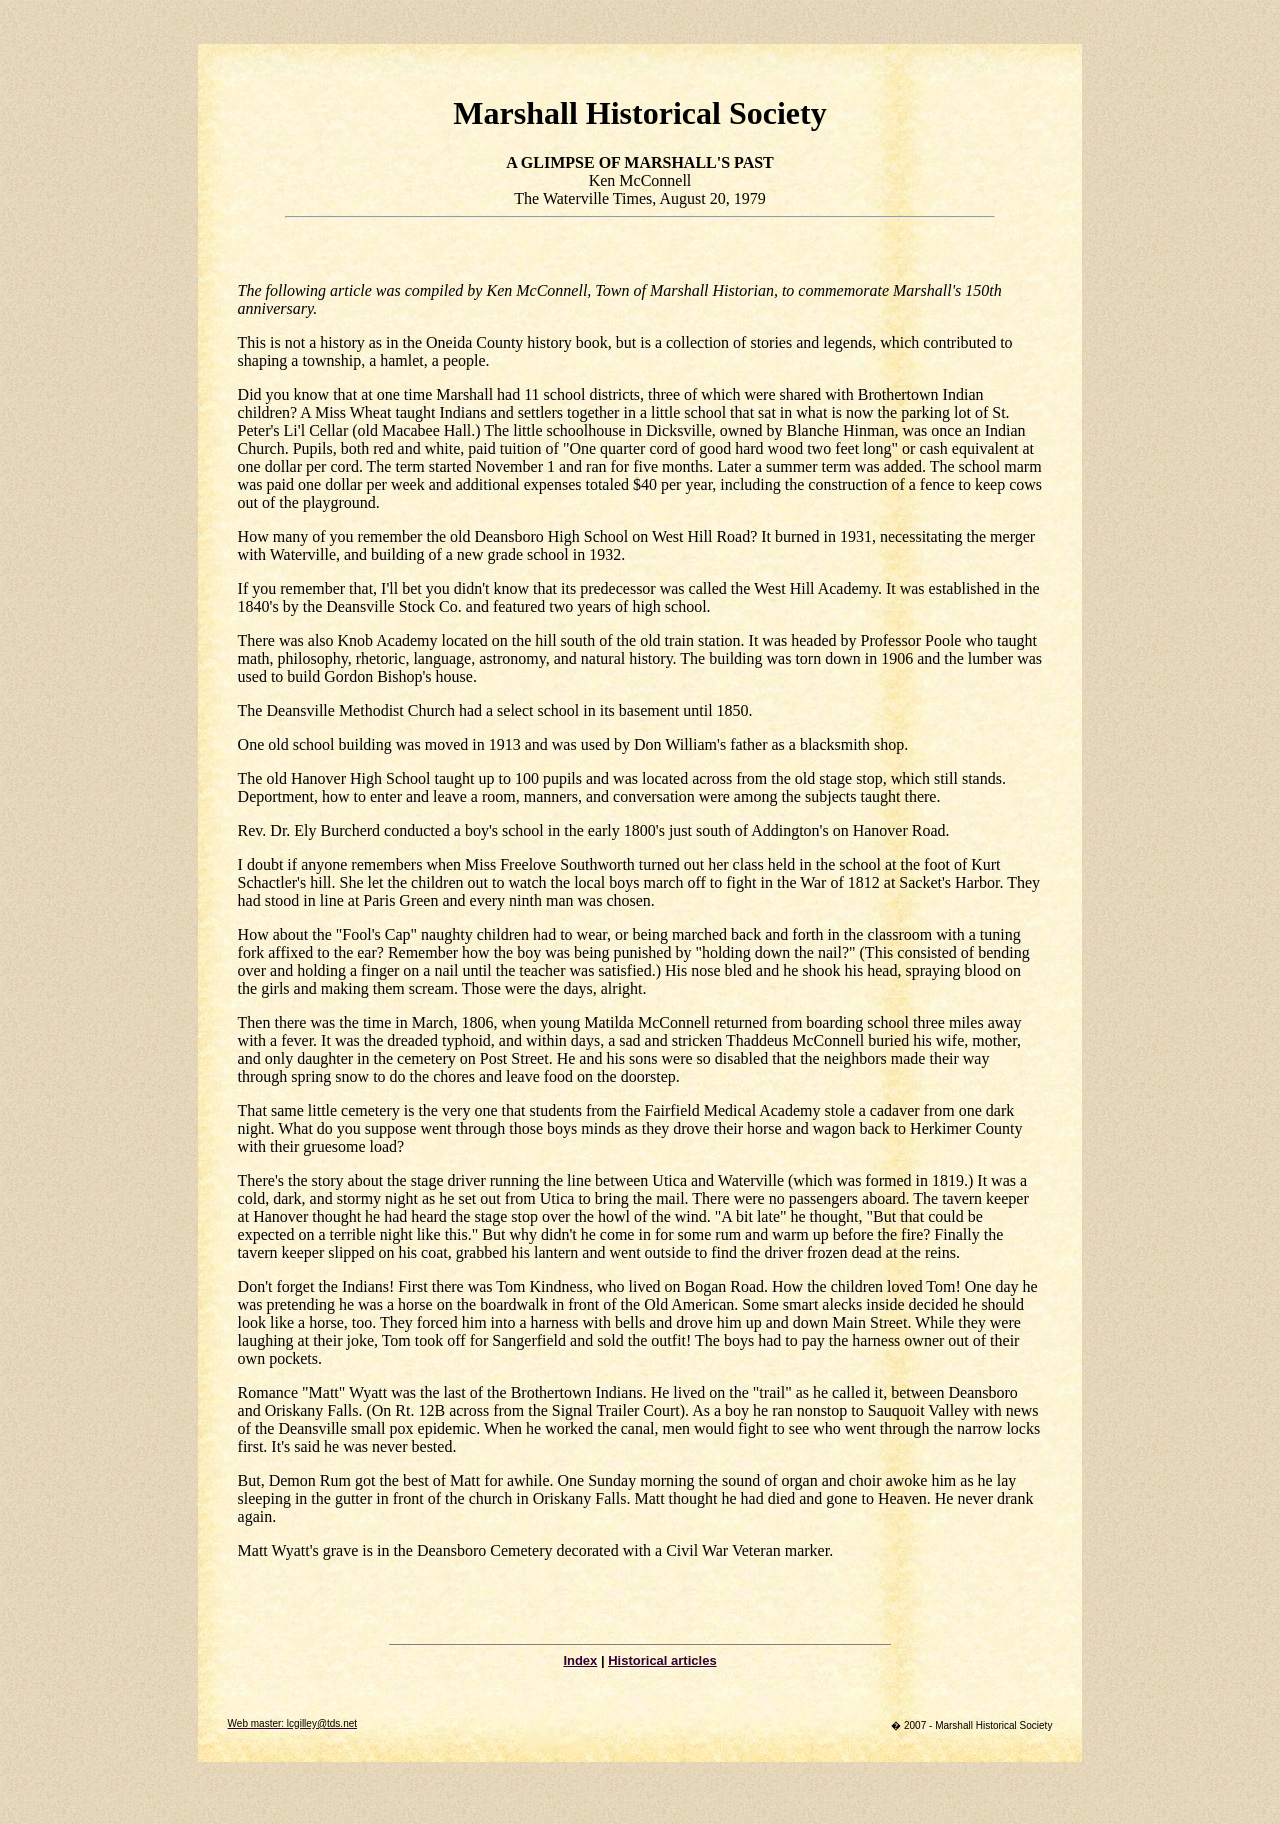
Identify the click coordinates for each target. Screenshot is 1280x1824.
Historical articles (662, 1660)
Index (580, 1660)
